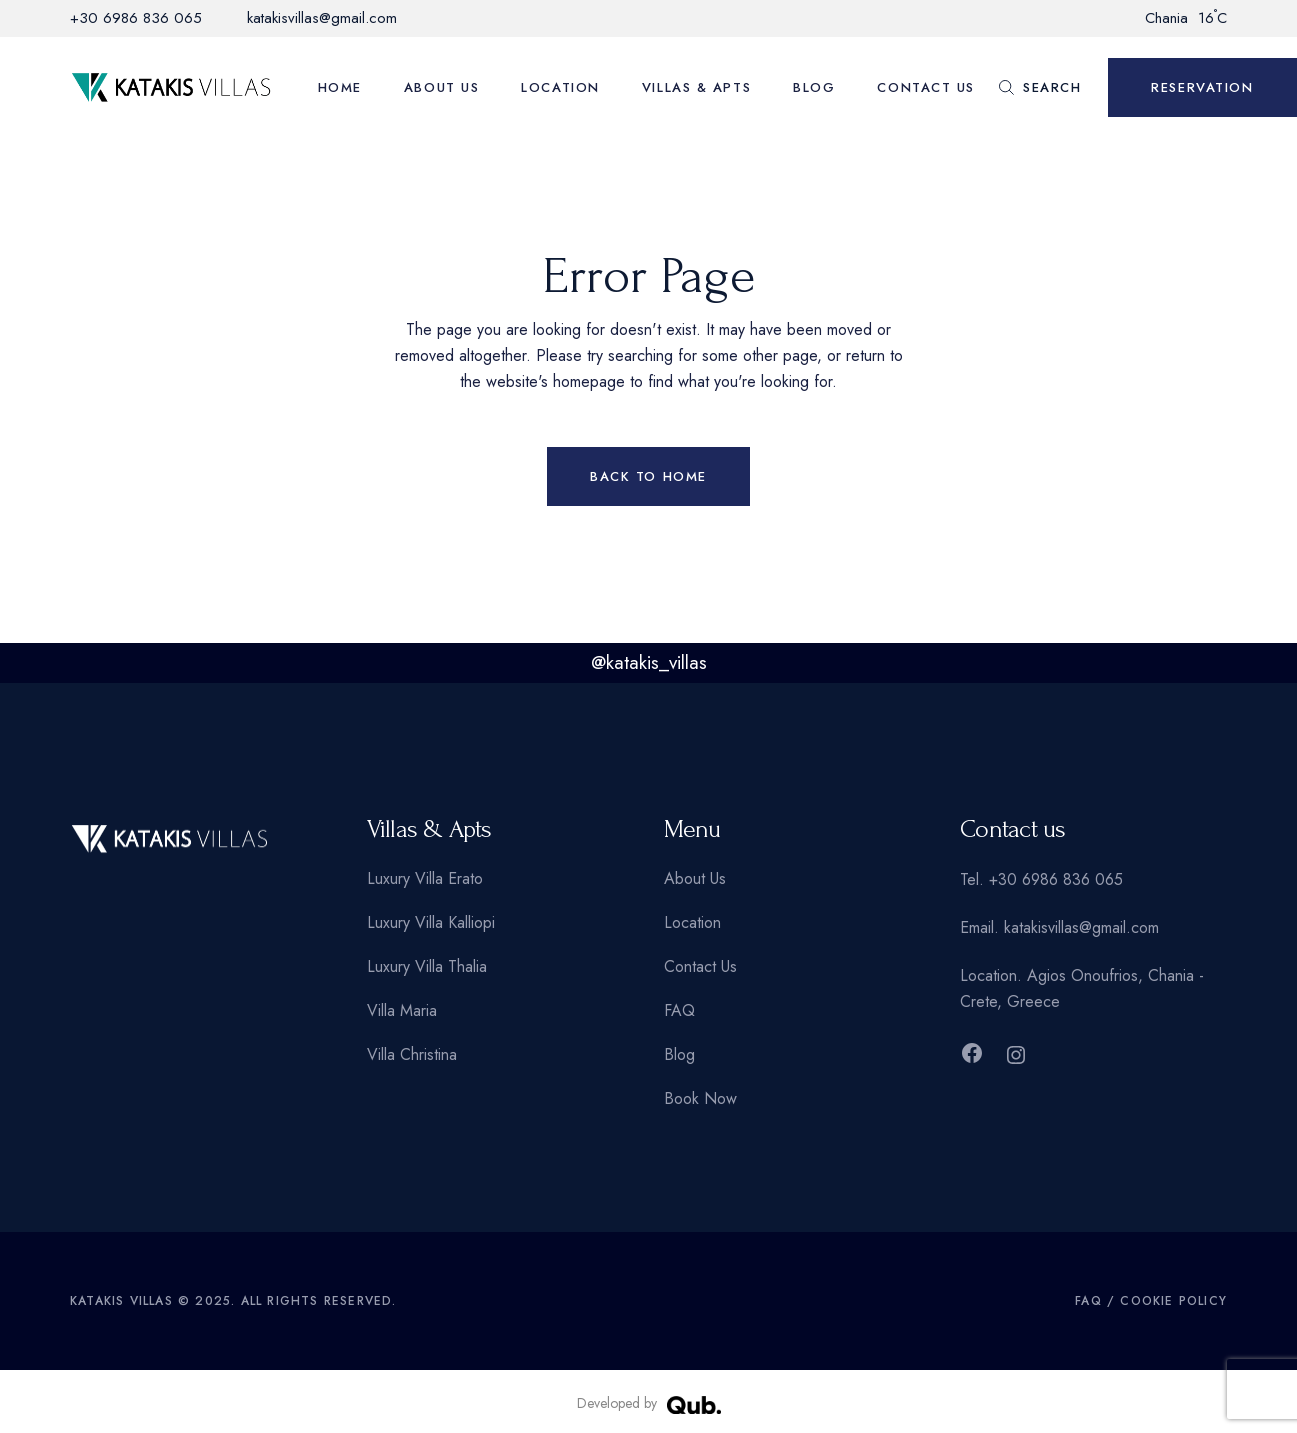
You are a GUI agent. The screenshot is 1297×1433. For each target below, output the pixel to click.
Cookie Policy (1173, 1301)
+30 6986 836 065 (136, 18)
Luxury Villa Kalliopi (431, 922)
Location (692, 922)
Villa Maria (402, 1010)
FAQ (679, 1010)
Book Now (700, 1098)
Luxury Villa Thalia (427, 966)
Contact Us (700, 966)
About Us (695, 878)
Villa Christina (412, 1054)
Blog (679, 1054)
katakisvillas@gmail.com (322, 18)
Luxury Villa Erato (425, 878)
